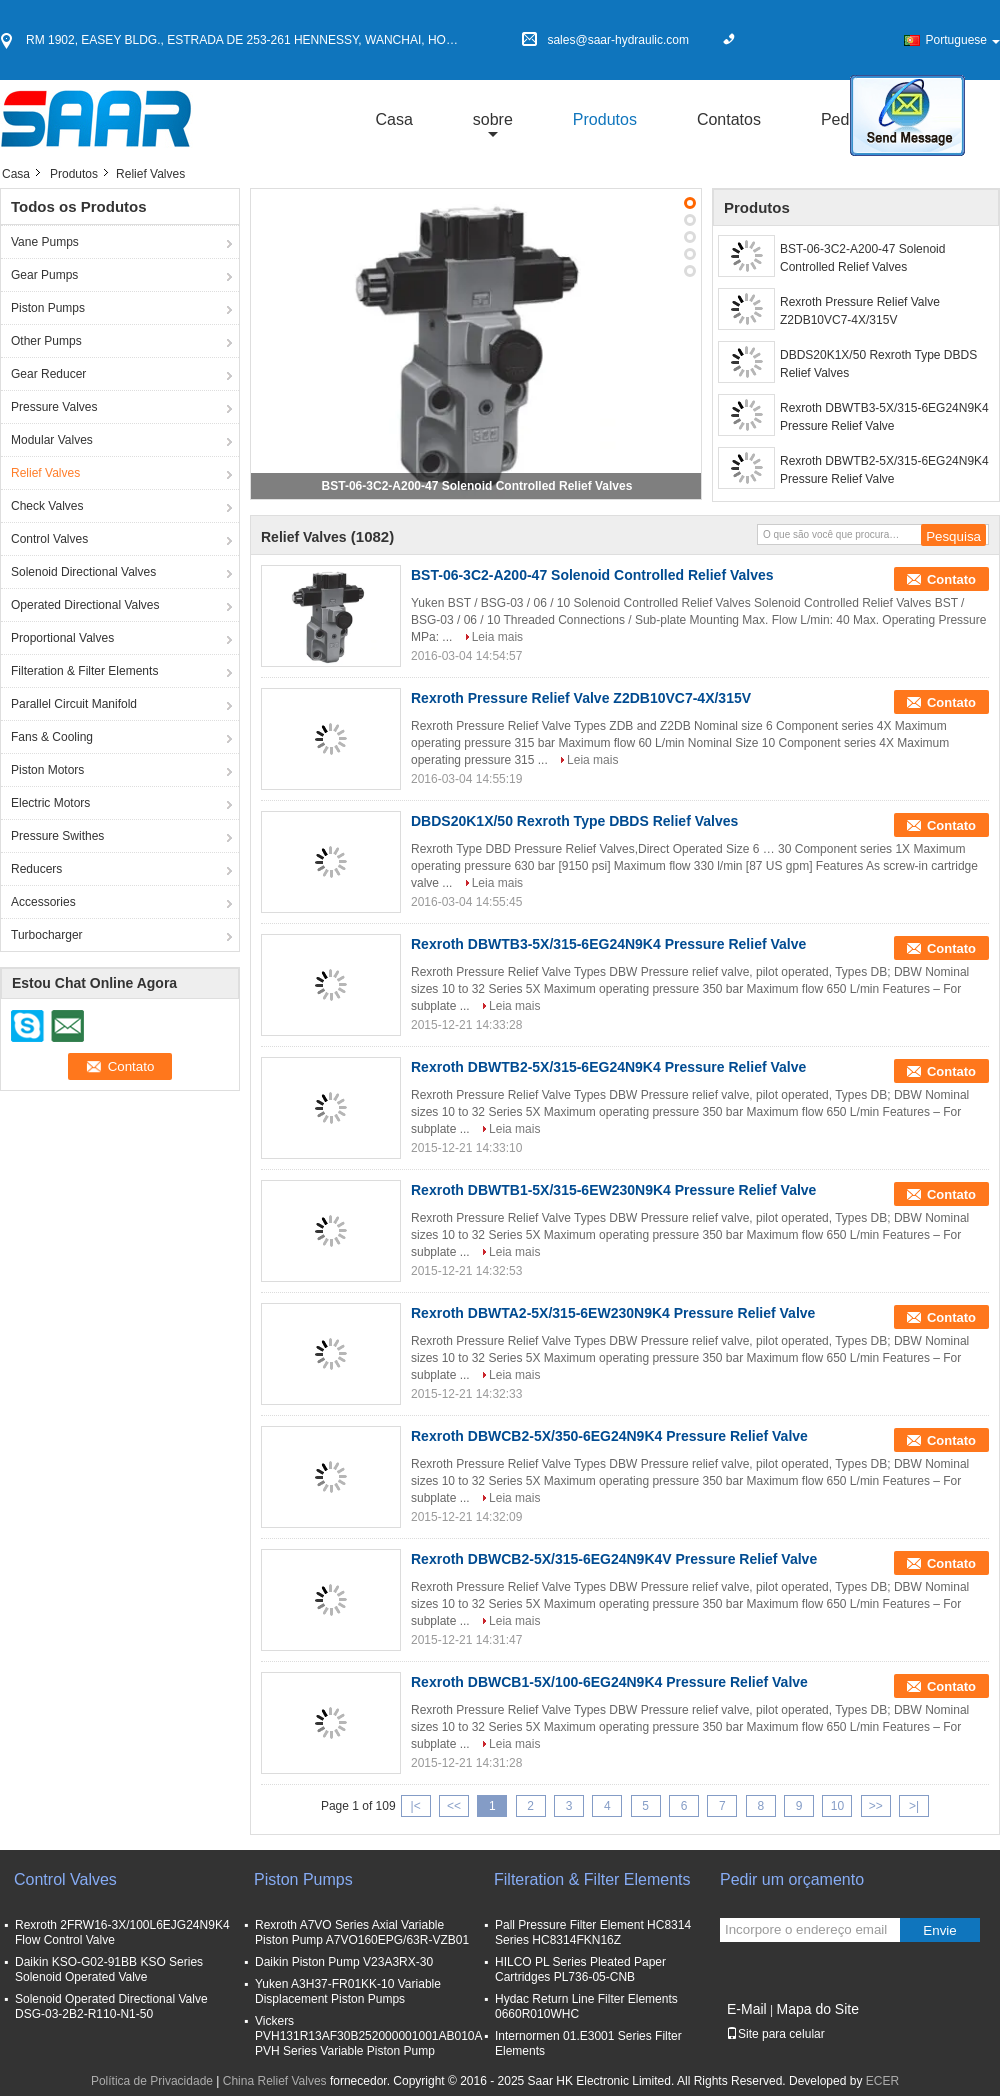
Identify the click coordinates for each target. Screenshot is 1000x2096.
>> (876, 1806)
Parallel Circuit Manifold (74, 704)
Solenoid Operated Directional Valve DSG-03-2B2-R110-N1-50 (111, 2006)
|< (416, 1806)
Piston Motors (47, 770)
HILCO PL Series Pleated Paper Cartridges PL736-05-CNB (580, 1969)
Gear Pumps (44, 275)
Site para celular (775, 2034)
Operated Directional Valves (85, 605)
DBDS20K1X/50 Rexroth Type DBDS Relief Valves (878, 364)
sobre (493, 119)
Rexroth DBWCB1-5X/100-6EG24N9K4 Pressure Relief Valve (609, 1682)
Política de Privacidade (152, 2081)
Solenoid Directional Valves (83, 572)
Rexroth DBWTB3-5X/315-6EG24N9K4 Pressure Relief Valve (884, 417)
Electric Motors (50, 803)
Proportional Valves (62, 638)
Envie (939, 1930)
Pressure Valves (54, 407)
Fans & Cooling (52, 737)
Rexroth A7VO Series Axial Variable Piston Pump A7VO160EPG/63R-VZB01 (362, 1932)
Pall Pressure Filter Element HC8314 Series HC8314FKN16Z (593, 1932)
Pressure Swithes (57, 836)
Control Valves (49, 539)
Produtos (605, 119)
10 (837, 1806)
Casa (393, 119)
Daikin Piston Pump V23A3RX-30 (344, 1962)
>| (914, 1806)
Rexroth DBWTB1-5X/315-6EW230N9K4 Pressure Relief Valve (613, 1190)
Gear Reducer (48, 374)
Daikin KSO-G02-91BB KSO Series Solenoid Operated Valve (109, 1969)
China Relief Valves (275, 2081)
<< (454, 1806)
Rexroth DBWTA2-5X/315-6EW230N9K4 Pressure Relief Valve (613, 1313)
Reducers (36, 869)
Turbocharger (47, 935)
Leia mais (497, 637)
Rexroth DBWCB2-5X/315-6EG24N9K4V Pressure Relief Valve (614, 1559)
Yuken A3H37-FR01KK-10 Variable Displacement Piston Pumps (348, 1991)
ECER (882, 2081)
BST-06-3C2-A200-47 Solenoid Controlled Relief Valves (477, 486)
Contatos (729, 119)
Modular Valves (52, 440)
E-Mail (747, 2009)
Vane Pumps (45, 242)
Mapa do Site (817, 2009)
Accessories (43, 902)
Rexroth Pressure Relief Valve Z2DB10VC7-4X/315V (860, 311)
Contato (951, 579)
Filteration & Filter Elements (84, 671)
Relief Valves (45, 473)
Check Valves (47, 506)
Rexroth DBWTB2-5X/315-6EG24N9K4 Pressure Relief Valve (884, 470)
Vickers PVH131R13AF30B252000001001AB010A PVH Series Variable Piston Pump (368, 2036)
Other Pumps (46, 341)
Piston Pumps (48, 308)
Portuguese (963, 40)
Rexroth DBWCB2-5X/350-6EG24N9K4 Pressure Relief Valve (609, 1436)
